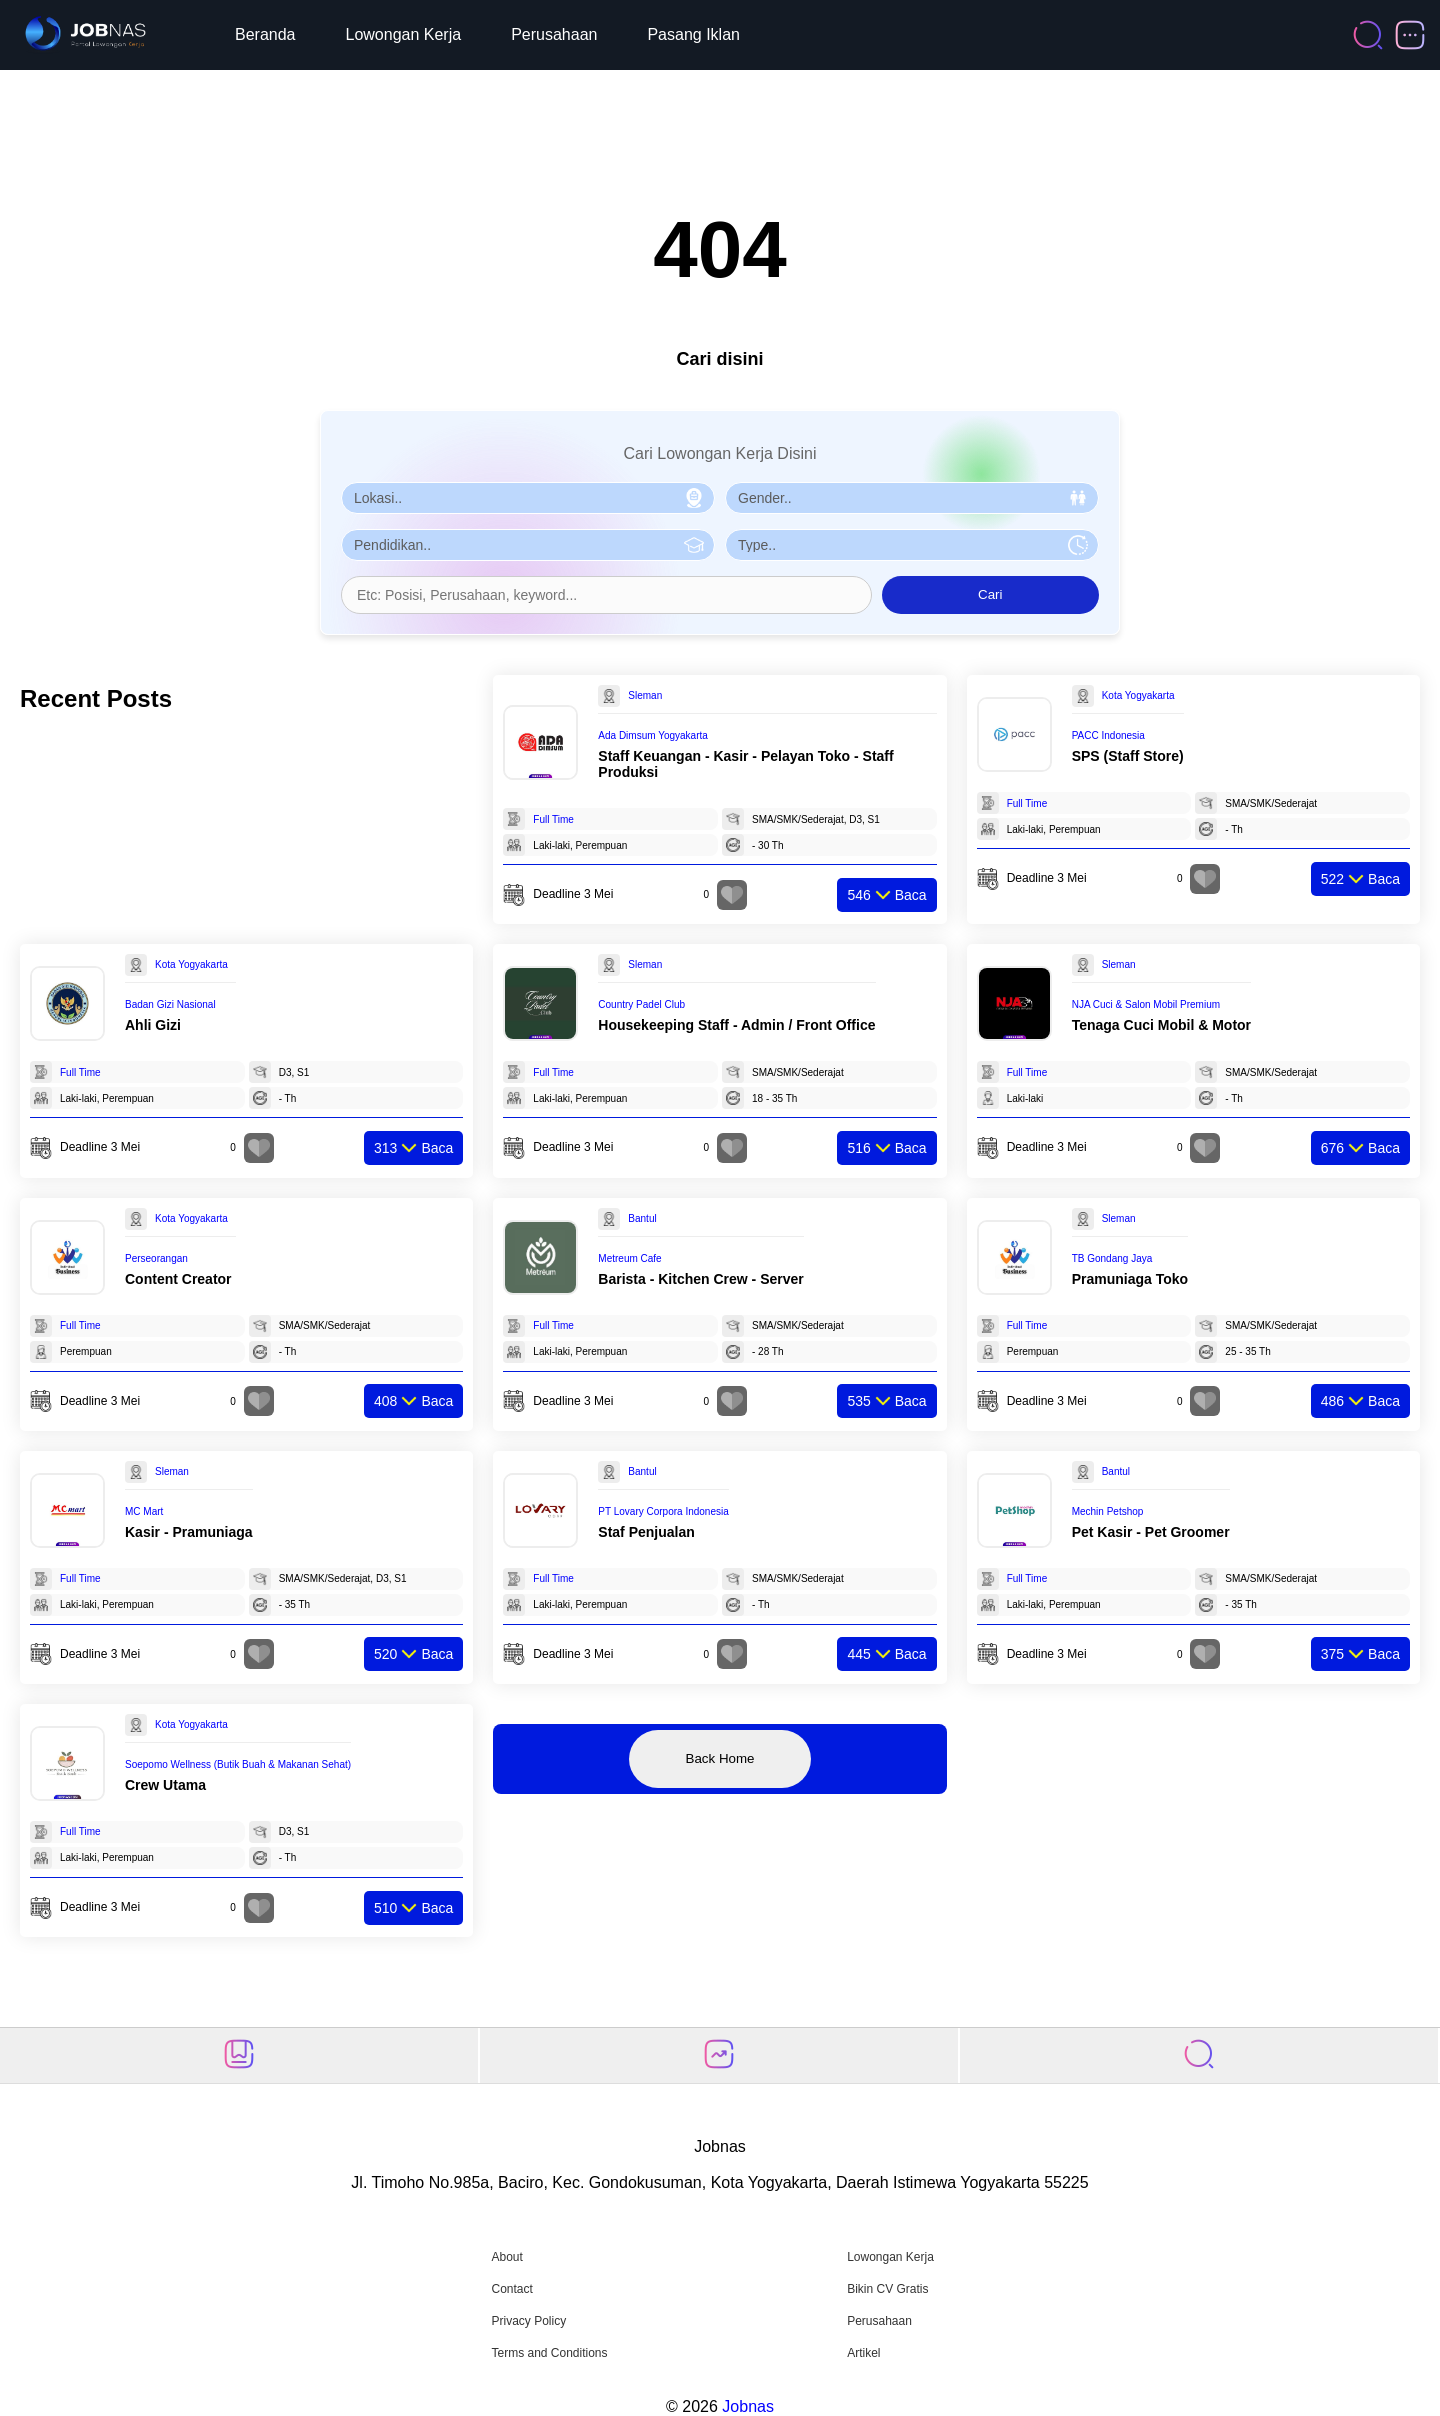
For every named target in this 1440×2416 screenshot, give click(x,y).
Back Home (720, 1758)
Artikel (863, 2353)
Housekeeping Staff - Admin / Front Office (736, 1025)
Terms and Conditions (549, 2353)
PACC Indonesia (1108, 735)
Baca (886, 895)
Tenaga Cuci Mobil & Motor (1161, 1025)
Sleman (645, 695)
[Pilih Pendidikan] (528, 545)
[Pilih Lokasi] (528, 498)
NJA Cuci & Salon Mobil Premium (1146, 1004)
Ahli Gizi (153, 1025)
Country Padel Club (641, 1004)
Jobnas (748, 2406)
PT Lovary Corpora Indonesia (663, 1511)
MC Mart (144, 1511)
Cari (990, 594)
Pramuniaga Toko (1130, 1279)
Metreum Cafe (629, 1258)
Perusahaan (554, 34)
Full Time (553, 819)
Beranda (265, 34)
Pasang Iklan (693, 34)
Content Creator (178, 1279)
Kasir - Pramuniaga (189, 1532)
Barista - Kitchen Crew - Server (700, 1279)
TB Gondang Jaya (1112, 1258)
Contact (511, 2289)
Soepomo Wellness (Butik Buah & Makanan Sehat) (238, 1764)
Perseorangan (156, 1258)
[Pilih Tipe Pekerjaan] (912, 545)
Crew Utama (165, 1785)
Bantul (642, 1218)
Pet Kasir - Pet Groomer (1151, 1532)
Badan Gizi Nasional (170, 1004)
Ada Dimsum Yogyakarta (653, 735)
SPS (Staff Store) (1128, 756)
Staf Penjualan (646, 1532)
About (506, 2257)
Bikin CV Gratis (887, 2289)
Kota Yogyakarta (1138, 695)
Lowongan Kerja (404, 34)
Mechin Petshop (1108, 1511)
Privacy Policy (528, 2321)
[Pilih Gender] (912, 498)
